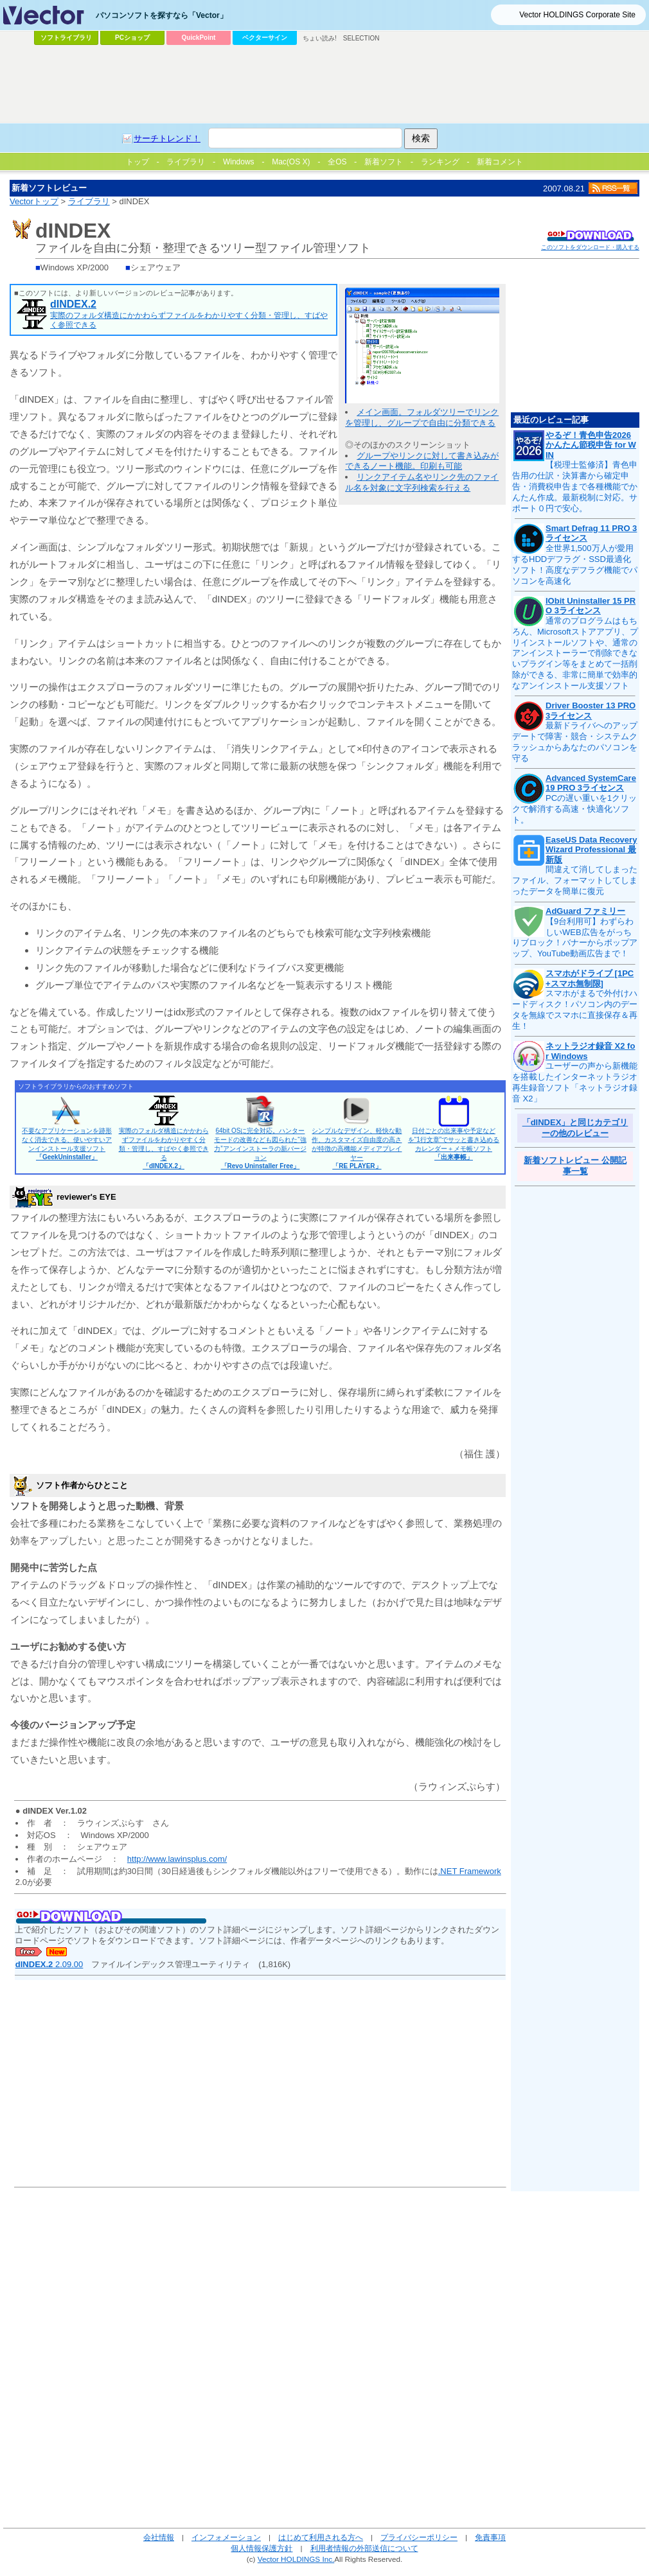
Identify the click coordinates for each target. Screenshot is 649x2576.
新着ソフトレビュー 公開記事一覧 (575, 1165)
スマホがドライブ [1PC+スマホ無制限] (590, 978)
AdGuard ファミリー (585, 911)
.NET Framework (469, 1871)
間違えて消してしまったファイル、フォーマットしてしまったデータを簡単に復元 (574, 880)
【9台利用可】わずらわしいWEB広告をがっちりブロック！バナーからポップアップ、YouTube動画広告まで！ (574, 937)
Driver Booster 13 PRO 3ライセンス (591, 711)
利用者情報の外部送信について (364, 2548)
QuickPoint (199, 37)
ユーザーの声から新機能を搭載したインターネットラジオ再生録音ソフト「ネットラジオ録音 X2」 (574, 1082)
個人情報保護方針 (261, 2548)
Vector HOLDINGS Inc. (296, 2559)
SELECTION (361, 38)
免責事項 (490, 2537)
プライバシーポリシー (419, 2537)
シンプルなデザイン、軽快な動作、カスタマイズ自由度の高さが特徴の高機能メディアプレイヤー (357, 1148)
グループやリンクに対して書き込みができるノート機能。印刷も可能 (422, 461)
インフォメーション (226, 2537)
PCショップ (132, 37)
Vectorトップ (34, 201)
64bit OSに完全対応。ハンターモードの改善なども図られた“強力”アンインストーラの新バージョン (260, 1148)
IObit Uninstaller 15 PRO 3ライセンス (591, 606)
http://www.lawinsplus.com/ (177, 1859)
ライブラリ (89, 201)
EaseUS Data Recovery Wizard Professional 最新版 (591, 849)
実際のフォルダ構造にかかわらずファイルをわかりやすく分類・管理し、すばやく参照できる (164, 1148)
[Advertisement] (324, 84)
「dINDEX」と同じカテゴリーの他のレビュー (575, 1127)
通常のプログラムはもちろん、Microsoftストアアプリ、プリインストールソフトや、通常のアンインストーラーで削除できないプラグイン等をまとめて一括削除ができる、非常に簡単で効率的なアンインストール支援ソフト (575, 653)
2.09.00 (49, 1964)
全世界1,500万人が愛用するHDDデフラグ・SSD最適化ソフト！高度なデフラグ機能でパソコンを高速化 (574, 564)
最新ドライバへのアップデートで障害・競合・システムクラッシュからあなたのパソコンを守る (574, 742)
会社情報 (158, 2537)
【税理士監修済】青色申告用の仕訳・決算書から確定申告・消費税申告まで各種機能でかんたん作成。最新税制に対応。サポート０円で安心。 (574, 486)
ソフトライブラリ (66, 37)
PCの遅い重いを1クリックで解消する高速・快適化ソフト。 (574, 809)
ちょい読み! (320, 38)
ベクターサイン (264, 37)
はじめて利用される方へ (320, 2537)
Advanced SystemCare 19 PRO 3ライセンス (591, 783)
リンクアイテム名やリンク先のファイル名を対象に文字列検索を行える (422, 482)
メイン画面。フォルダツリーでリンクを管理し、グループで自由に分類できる (422, 417)
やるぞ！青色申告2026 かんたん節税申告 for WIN (591, 445)
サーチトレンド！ (167, 138)
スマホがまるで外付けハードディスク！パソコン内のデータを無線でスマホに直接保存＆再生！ (574, 1009)
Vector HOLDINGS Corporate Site (577, 14)
